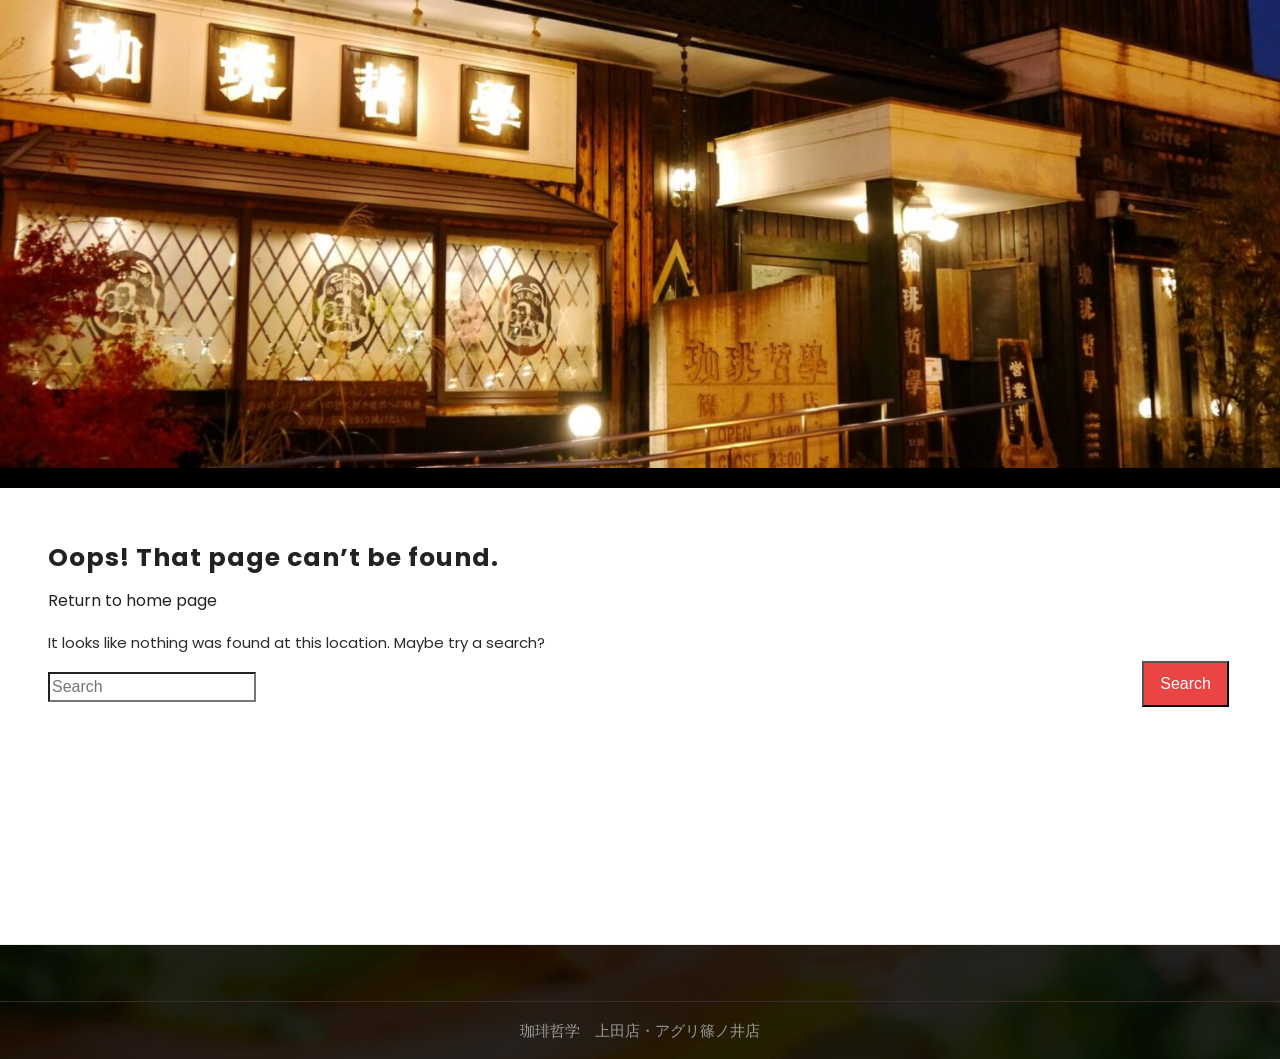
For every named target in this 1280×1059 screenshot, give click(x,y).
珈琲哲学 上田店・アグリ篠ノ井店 (640, 1030)
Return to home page (132, 600)
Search (1185, 683)
